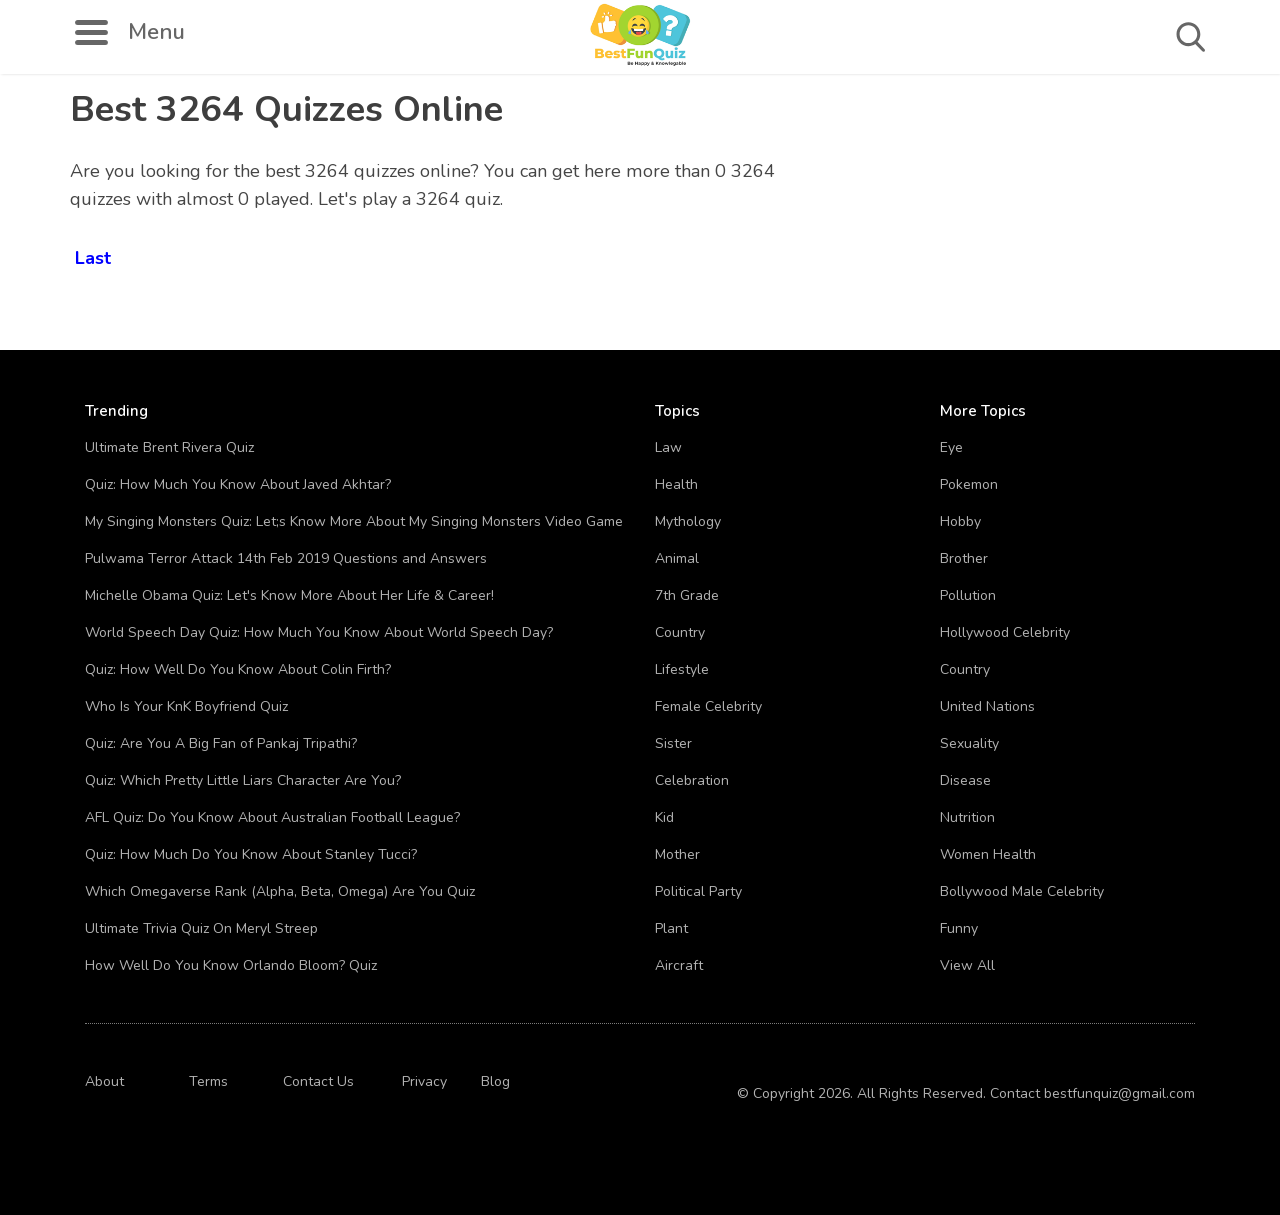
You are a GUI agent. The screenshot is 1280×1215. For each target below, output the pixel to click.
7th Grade (687, 595)
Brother (964, 558)
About (104, 1081)
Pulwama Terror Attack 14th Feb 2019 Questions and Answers (286, 558)
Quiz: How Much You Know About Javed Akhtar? (238, 484)
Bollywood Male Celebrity (1022, 891)
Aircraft (679, 965)
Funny (959, 928)
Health (676, 484)
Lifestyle (682, 669)
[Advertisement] (1095, 220)
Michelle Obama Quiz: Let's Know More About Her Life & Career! (289, 595)
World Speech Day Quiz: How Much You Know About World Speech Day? (319, 632)
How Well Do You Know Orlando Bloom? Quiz (231, 965)
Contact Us (318, 1081)
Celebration (692, 780)
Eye (951, 447)
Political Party (698, 891)
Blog (495, 1081)
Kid (664, 817)
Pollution (968, 595)
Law (668, 447)
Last (93, 254)
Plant (671, 928)
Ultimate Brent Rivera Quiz (169, 447)
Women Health (988, 854)
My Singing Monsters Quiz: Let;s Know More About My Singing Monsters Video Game (354, 521)
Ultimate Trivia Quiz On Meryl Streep (201, 928)
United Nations (987, 706)
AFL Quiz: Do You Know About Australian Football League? (272, 817)
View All (967, 965)
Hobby (960, 521)
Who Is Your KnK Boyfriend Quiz (186, 706)
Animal (677, 558)
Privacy (424, 1081)
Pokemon (969, 484)
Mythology (688, 521)
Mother (677, 854)
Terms (208, 1081)
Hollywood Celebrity (1005, 632)
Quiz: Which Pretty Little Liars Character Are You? (243, 780)
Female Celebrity (708, 706)
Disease (965, 780)
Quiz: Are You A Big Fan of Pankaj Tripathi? (221, 743)
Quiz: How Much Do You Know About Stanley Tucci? (251, 854)
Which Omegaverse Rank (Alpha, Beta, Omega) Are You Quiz (280, 891)
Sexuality (969, 743)
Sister (673, 743)
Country (680, 632)
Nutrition (967, 817)
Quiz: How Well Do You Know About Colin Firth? (238, 669)
